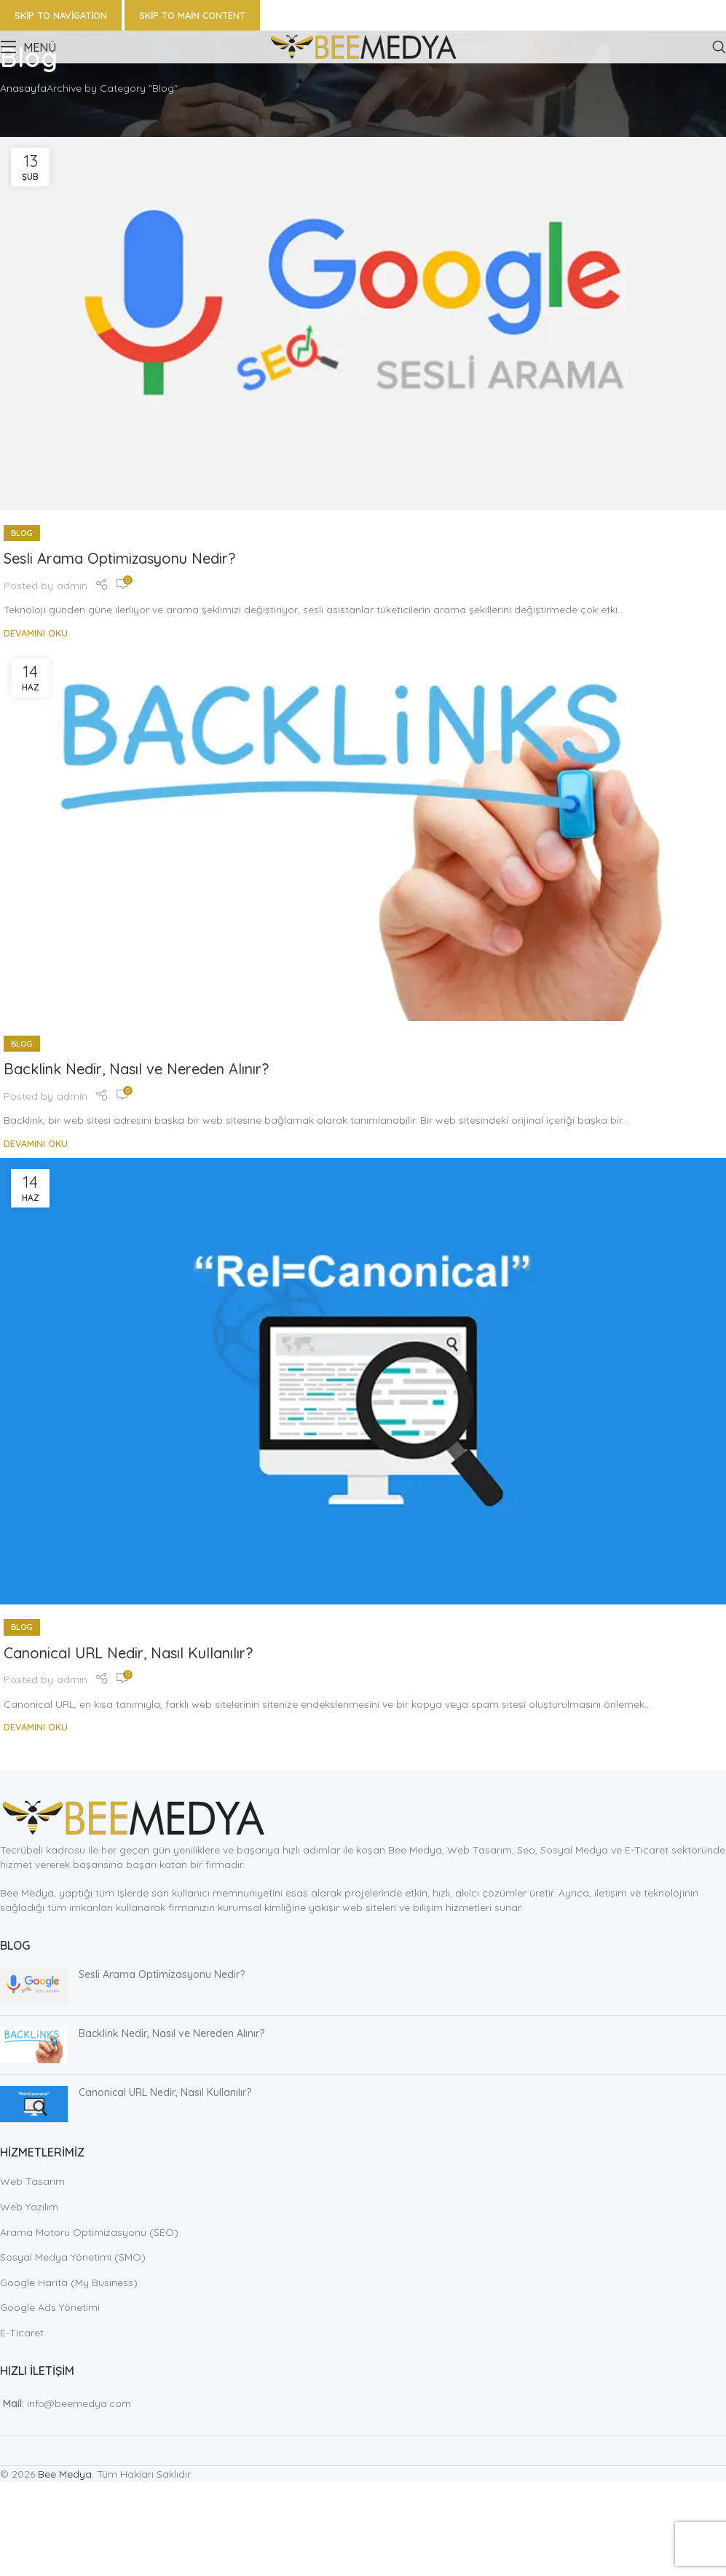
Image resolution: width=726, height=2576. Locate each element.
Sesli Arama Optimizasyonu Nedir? (119, 558)
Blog (22, 533)
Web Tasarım (32, 2181)
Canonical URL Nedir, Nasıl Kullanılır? (128, 1653)
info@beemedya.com (79, 2403)
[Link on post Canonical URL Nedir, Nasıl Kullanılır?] (363, 1381)
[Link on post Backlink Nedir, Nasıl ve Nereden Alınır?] (363, 834)
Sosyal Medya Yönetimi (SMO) (73, 2257)
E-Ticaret (22, 2332)
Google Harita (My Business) (69, 2282)
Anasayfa (23, 88)
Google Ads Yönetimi (50, 2307)
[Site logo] (363, 45)
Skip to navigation (61, 15)
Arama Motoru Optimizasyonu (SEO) (89, 2232)
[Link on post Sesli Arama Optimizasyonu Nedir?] (363, 324)
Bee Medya (65, 2474)
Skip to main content (192, 15)
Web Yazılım (29, 2206)
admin (72, 585)
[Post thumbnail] (34, 1986)
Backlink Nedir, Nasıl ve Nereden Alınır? (136, 1069)
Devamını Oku (36, 633)
